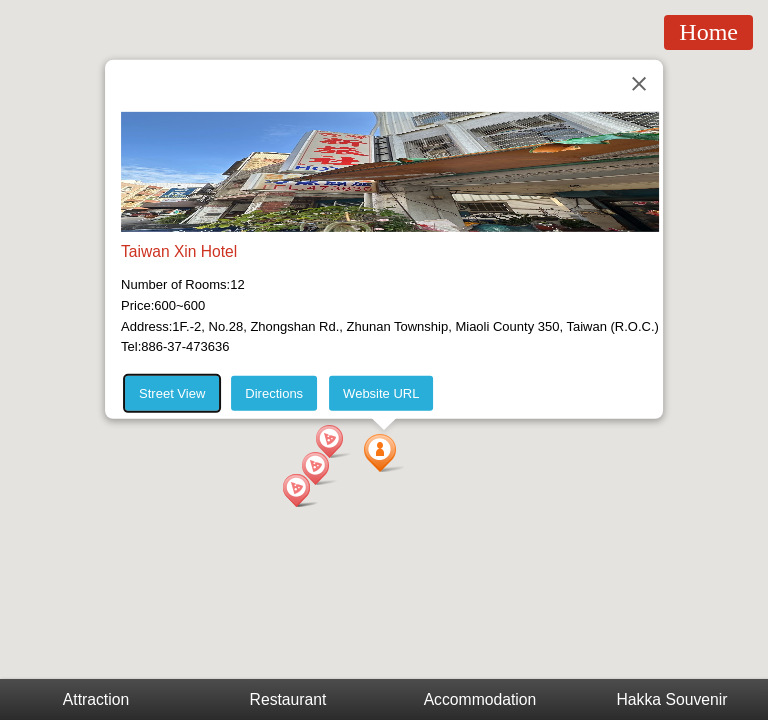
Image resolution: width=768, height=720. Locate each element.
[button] (384, 453)
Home (708, 32)
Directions (274, 393)
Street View (172, 393)
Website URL (381, 393)
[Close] (639, 84)
